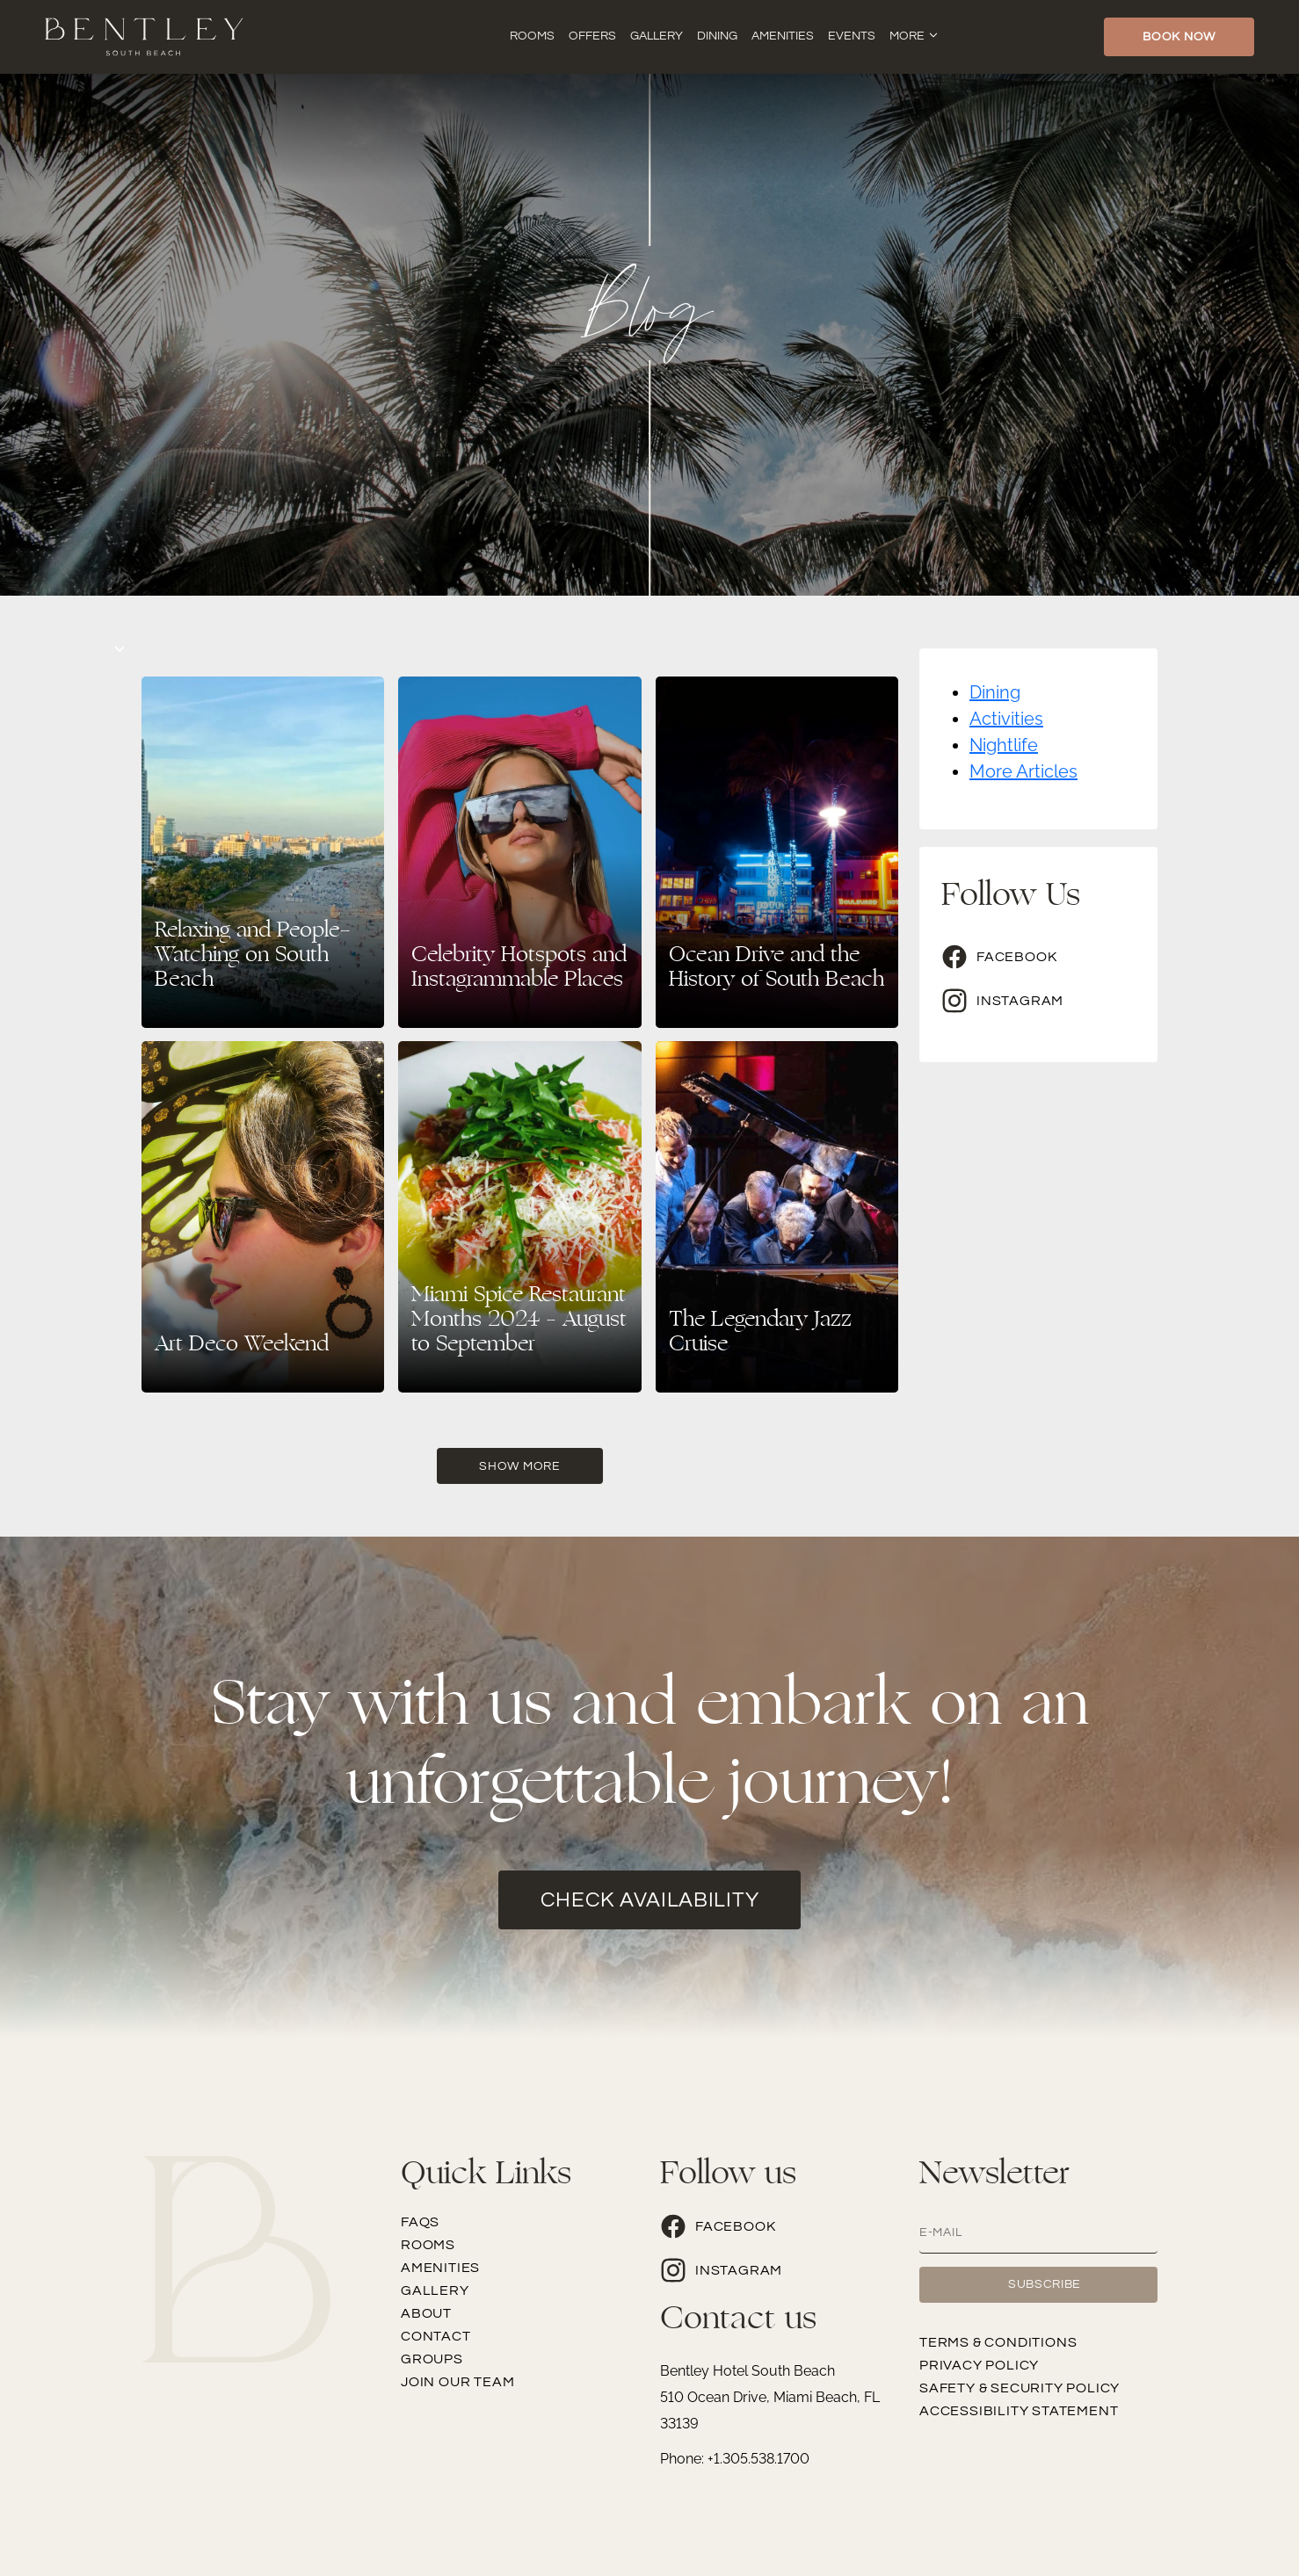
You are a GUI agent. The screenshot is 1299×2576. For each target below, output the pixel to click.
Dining (717, 36)
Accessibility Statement (1018, 2411)
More (907, 36)
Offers (592, 36)
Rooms (532, 36)
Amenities (782, 36)
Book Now (1179, 37)
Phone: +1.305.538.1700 (734, 2458)
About (426, 2313)
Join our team (457, 2382)
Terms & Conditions (998, 2342)
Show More (519, 1466)
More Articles (1023, 771)
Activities (1006, 718)
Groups (432, 2359)
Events (851, 36)
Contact (436, 2336)
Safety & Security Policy (1019, 2388)
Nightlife (1003, 745)
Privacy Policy (979, 2365)
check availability (650, 1900)
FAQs (420, 2222)
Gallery (656, 36)
